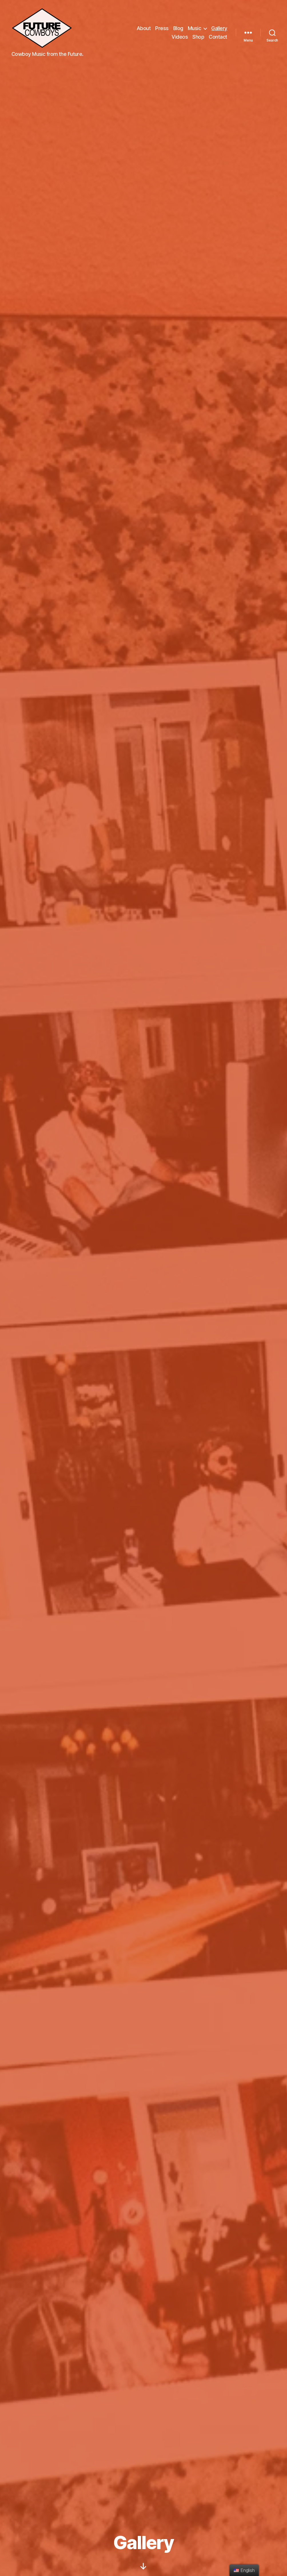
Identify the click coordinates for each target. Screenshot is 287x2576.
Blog (178, 28)
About (144, 28)
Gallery (219, 28)
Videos (180, 37)
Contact (218, 37)
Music (194, 28)
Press (162, 28)
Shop (198, 37)
